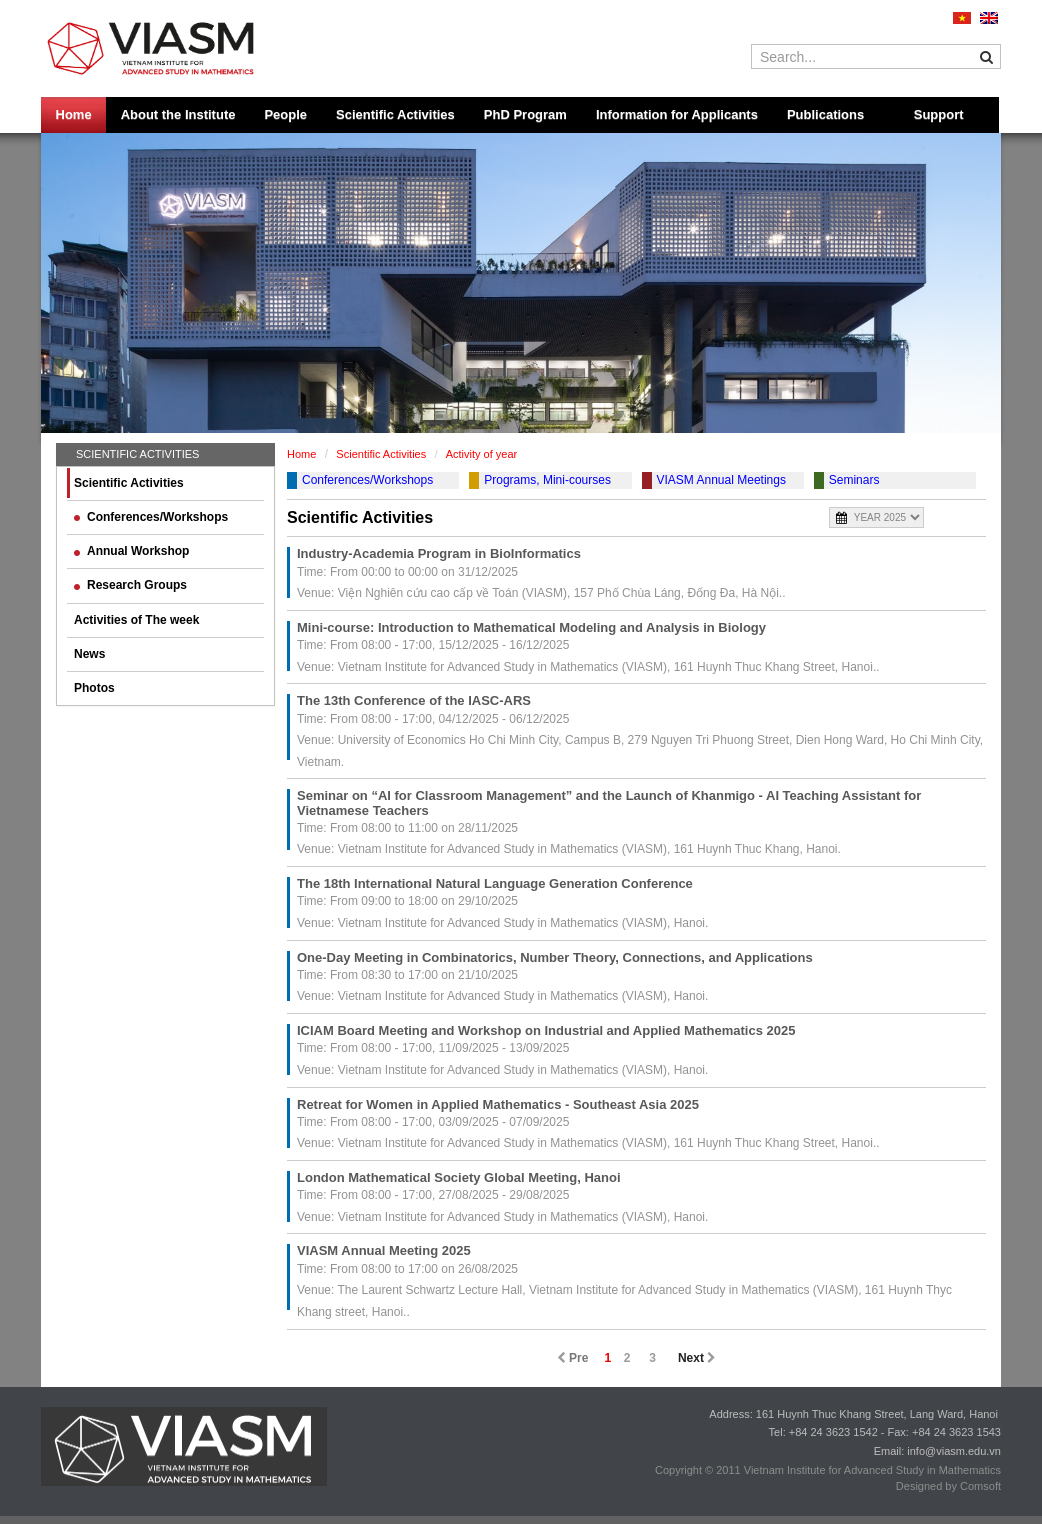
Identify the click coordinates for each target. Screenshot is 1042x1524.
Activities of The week (136, 620)
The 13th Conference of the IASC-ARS (414, 700)
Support (939, 114)
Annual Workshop (131, 551)
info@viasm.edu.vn (954, 1451)
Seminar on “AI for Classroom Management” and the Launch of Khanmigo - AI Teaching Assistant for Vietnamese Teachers (609, 802)
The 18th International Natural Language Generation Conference (495, 883)
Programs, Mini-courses (547, 480)
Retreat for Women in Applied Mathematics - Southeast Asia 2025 (498, 1104)
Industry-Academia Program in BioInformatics (439, 553)
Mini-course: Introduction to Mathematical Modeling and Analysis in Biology (531, 627)
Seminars (854, 480)
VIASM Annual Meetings (721, 480)
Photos (94, 688)
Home (74, 114)
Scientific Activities (395, 114)
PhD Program (525, 114)
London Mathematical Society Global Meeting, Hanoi (459, 1177)
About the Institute (178, 114)
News (89, 654)
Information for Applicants (677, 114)
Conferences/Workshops (151, 517)
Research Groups (130, 585)
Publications (825, 114)
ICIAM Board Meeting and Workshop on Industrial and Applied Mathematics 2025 (546, 1030)
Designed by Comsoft (948, 1486)
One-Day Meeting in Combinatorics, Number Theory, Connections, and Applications (555, 957)
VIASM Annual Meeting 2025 (384, 1250)
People (285, 114)
